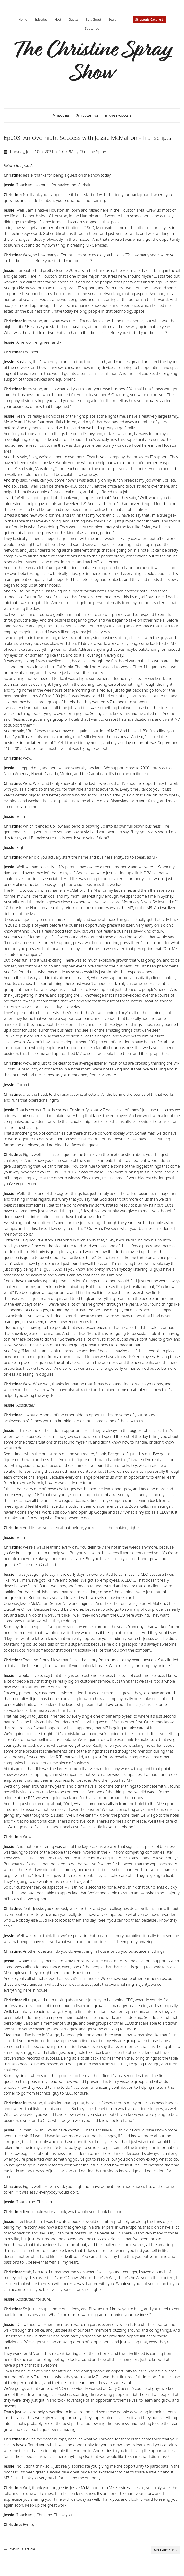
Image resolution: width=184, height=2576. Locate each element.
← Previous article (19, 2549)
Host (58, 19)
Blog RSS (61, 115)
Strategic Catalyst (149, 19)
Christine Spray (92, 151)
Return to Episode (18, 165)
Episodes (40, 19)
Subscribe (92, 28)
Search (113, 19)
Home (22, 19)
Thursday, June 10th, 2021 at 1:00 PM (39, 151)
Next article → (165, 2550)
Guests (73, 19)
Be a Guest (93, 19)
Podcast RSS (87, 115)
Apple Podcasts (118, 115)
